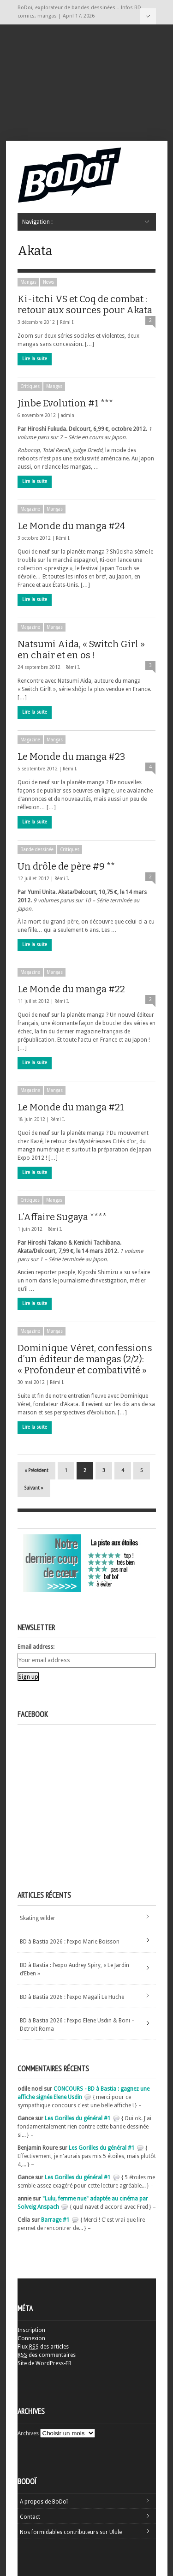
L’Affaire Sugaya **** (62, 1216)
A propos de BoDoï (44, 2501)
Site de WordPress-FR (45, 2363)
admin (67, 415)
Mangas (28, 282)
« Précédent (36, 1470)
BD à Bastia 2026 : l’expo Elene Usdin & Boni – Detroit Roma (77, 2024)
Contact (30, 2517)
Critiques (30, 386)
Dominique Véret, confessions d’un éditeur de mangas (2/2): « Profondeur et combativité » (85, 1359)
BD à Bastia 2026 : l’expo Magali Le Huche (72, 1997)
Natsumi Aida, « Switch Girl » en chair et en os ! (81, 649)
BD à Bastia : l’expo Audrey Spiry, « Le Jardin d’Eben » (74, 1969)
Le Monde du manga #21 (71, 1107)
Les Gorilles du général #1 (78, 2118)
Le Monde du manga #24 (71, 525)
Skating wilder (37, 1918)
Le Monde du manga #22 (71, 989)
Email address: (36, 1647)
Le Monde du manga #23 (71, 756)
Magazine (30, 509)
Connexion (31, 2338)
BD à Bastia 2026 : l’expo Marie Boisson (69, 1941)
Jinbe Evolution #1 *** (65, 403)
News (48, 282)
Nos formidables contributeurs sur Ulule (71, 2532)
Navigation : (148, 16)
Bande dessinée (37, 849)
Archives (28, 2433)
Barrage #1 (55, 2220)
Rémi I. (67, 322)
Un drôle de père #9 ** (66, 866)
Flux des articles (43, 2346)
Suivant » (33, 1488)
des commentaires (47, 2355)
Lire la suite (34, 358)
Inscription (31, 2330)
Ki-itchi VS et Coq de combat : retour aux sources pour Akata (85, 304)
